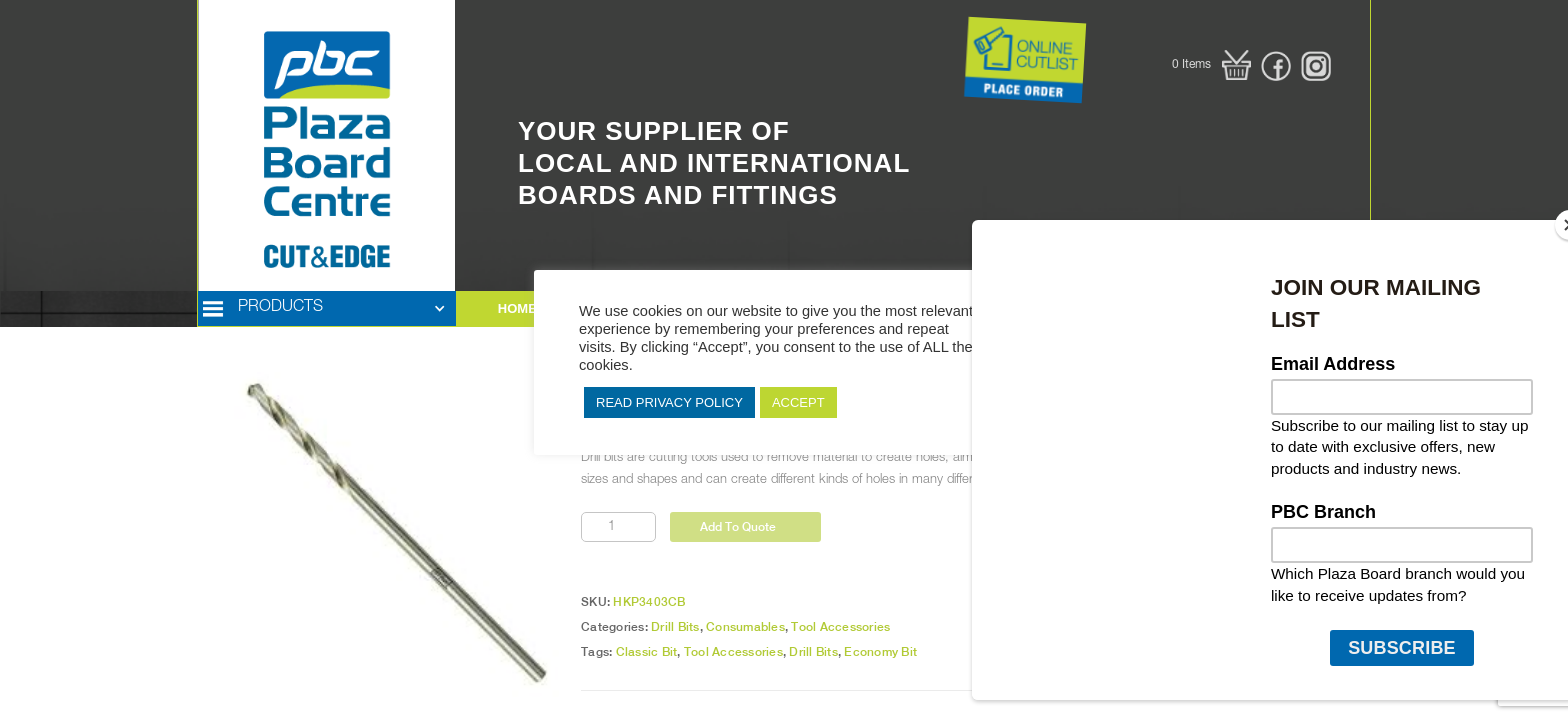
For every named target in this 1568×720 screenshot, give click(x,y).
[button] (1211, 65)
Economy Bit (880, 652)
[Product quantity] (618, 527)
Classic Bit (647, 652)
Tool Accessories (840, 627)
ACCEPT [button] (798, 402)
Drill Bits (675, 627)
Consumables (745, 627)
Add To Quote (738, 527)
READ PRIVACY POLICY (669, 402)
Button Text (938, 20)
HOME (517, 308)
